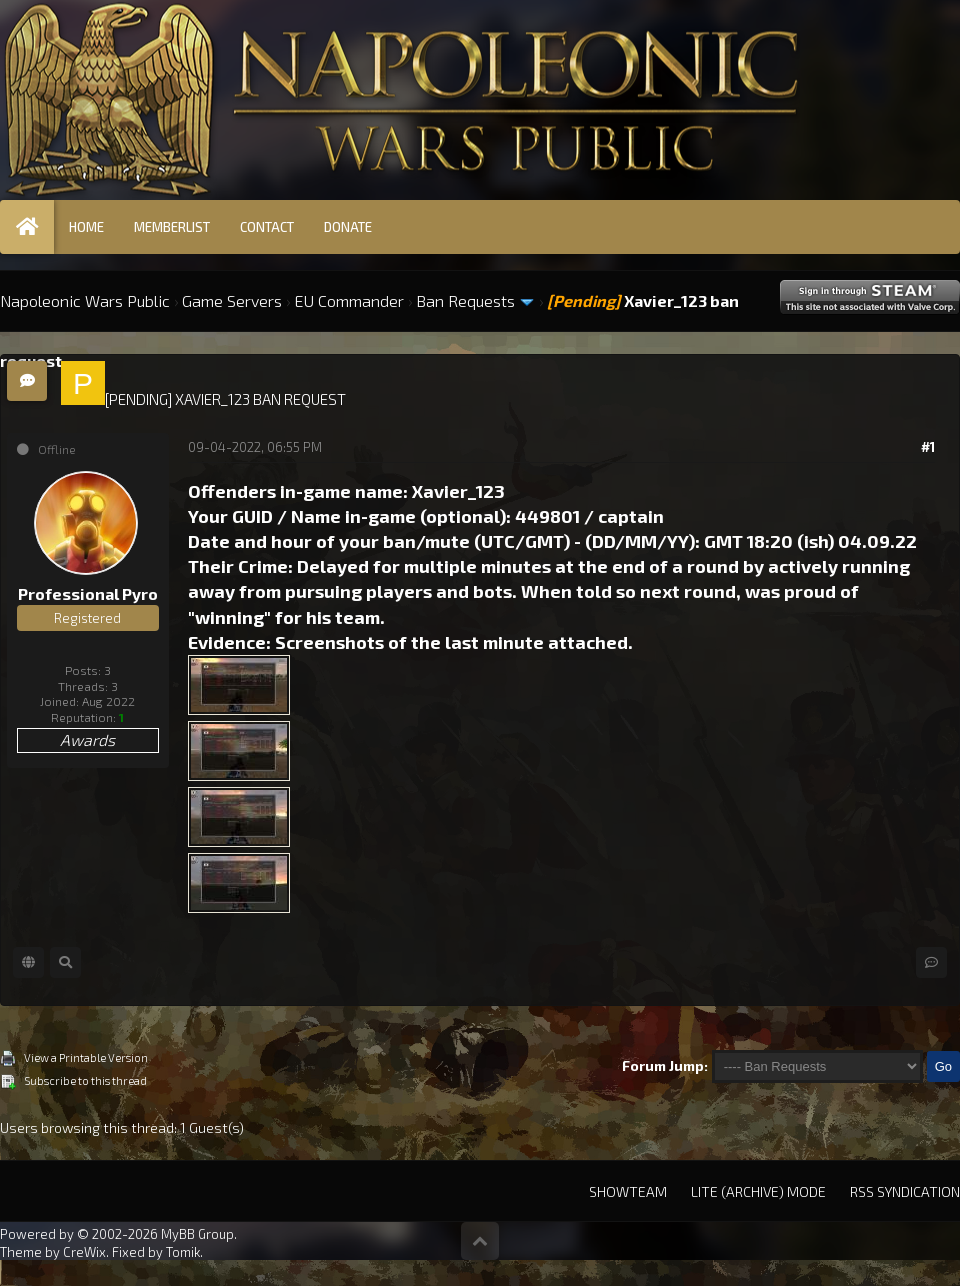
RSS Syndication (905, 1191)
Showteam (628, 1191)
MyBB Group (197, 1234)
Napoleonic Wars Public (85, 300)
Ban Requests (465, 300)
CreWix (84, 1252)
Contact (267, 227)
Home (86, 227)
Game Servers (232, 300)
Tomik (183, 1252)
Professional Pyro (88, 593)
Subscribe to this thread (85, 1080)
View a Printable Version (86, 1057)
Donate (348, 227)
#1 (928, 447)
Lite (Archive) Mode (758, 1191)
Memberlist (172, 227)
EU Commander (349, 300)
